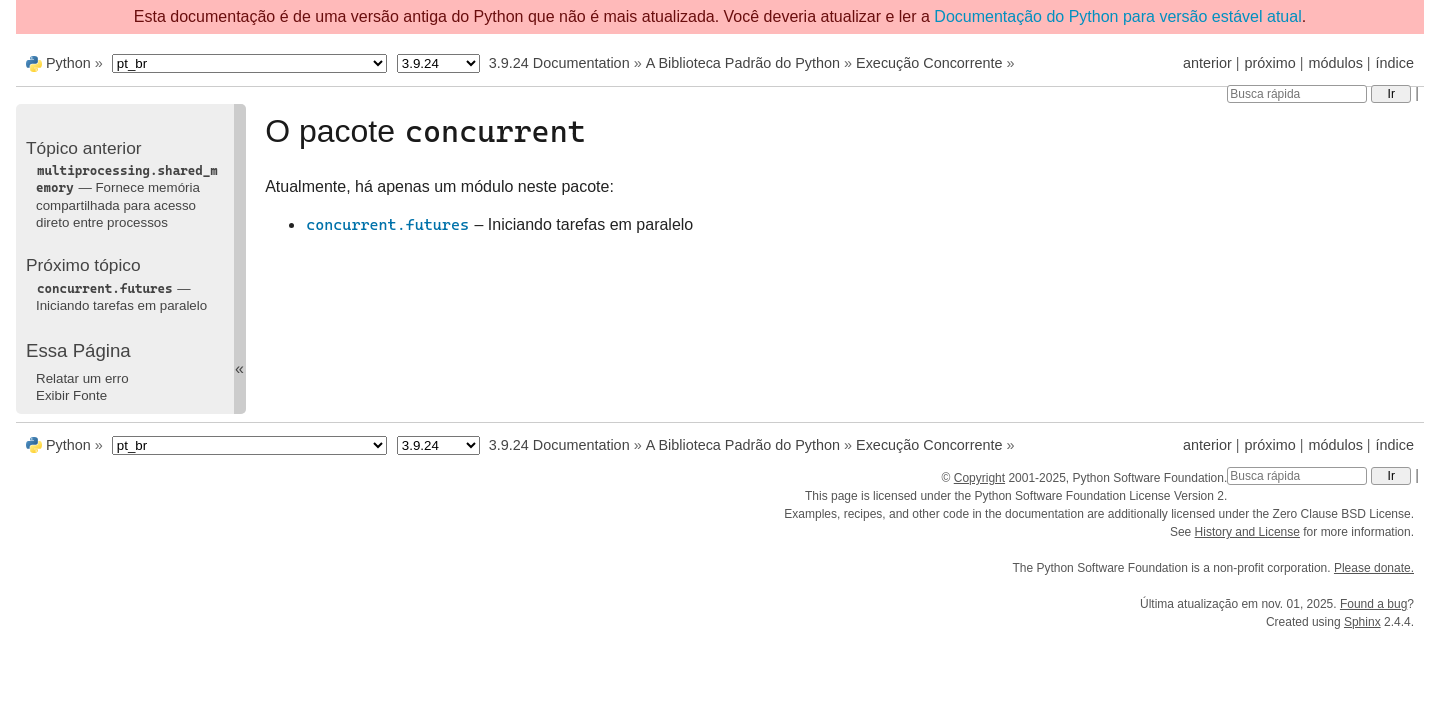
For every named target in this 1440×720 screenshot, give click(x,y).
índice (1395, 63)
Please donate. (1374, 568)
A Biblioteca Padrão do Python (743, 63)
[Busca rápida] (1297, 94)
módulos (1335, 63)
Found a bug (1373, 604)
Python (68, 63)
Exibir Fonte (71, 395)
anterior (1207, 63)
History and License (1247, 532)
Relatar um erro (82, 378)
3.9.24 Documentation (559, 63)
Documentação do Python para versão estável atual (1117, 16)
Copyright (979, 478)
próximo (1270, 63)
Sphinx (1362, 622)
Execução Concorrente (929, 63)
